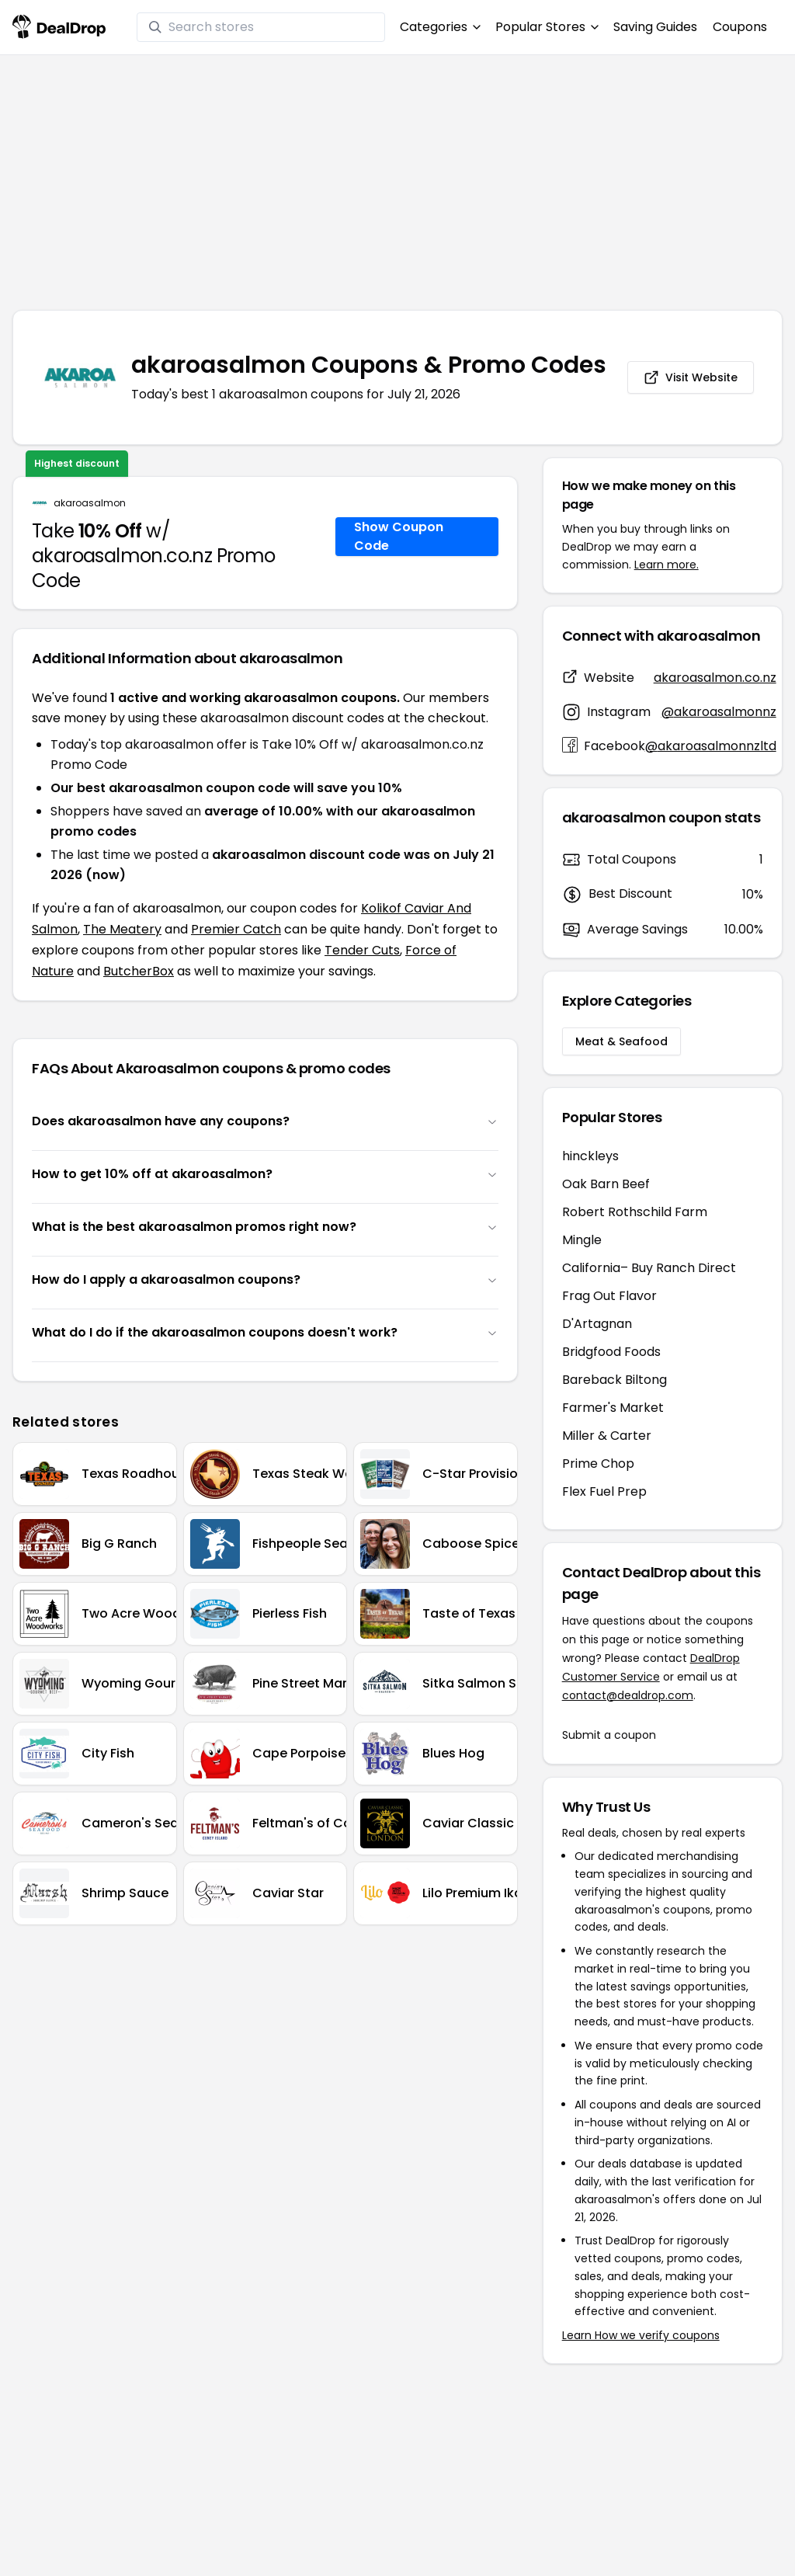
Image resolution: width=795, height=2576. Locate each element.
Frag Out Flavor (609, 1296)
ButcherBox (138, 971)
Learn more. (666, 564)
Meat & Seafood (621, 1041)
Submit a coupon (609, 1735)
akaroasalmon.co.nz (715, 678)
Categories (440, 27)
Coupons (740, 27)
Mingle (582, 1240)
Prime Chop (598, 1463)
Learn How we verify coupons (641, 2335)
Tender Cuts (362, 950)
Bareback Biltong (614, 1380)
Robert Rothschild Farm (634, 1212)
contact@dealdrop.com (627, 1695)
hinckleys (590, 1156)
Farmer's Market (613, 1408)
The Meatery (122, 929)
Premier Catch (236, 929)
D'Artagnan (597, 1324)
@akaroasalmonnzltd (710, 746)
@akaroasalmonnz (718, 712)
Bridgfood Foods (611, 1352)
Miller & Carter (606, 1435)
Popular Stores (546, 27)
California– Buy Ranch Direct (649, 1268)
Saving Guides (655, 27)
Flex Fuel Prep (604, 1491)
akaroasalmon (90, 503)
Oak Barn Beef (606, 1184)
